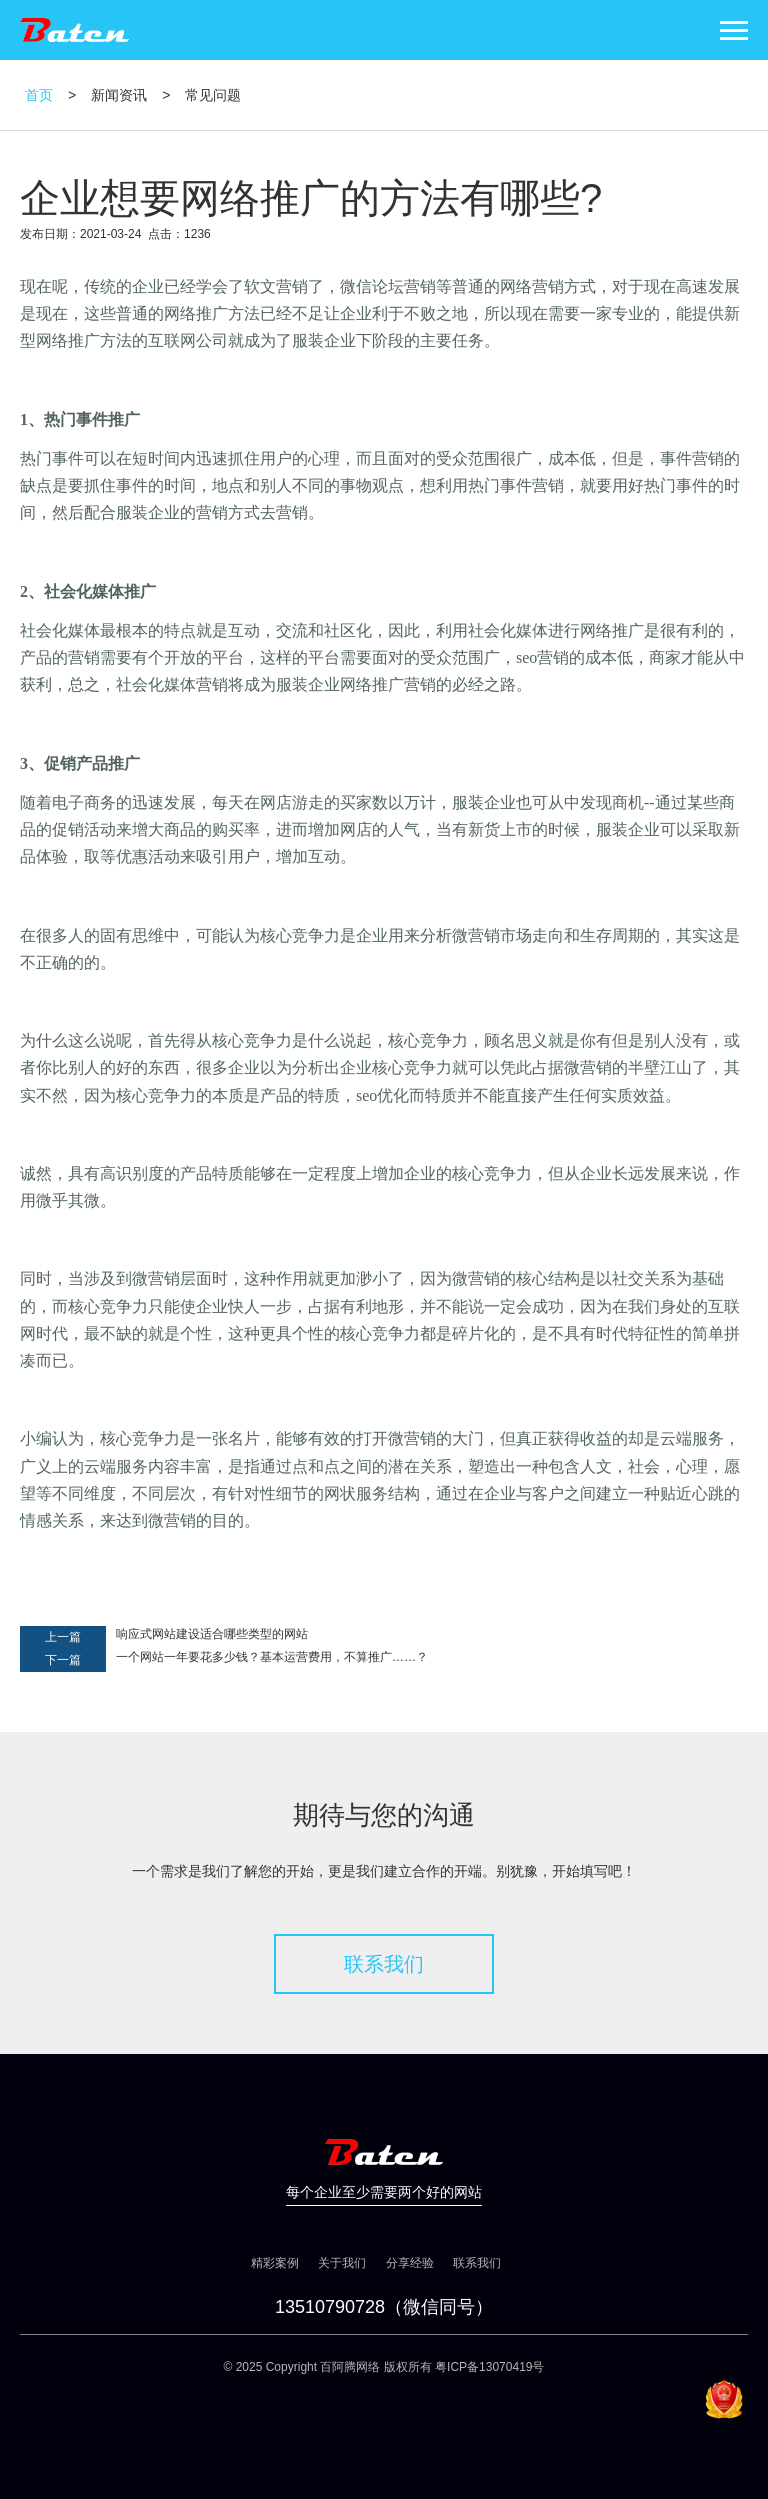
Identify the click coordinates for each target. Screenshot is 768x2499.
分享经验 (410, 2263)
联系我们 (384, 1964)
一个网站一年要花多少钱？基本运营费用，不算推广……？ (272, 1657)
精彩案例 (275, 2263)
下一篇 (63, 1660)
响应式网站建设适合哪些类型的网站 (212, 1634)
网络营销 (532, 286)
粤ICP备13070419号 (489, 2367)
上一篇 (63, 1637)
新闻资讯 (119, 95)
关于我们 (342, 2263)
